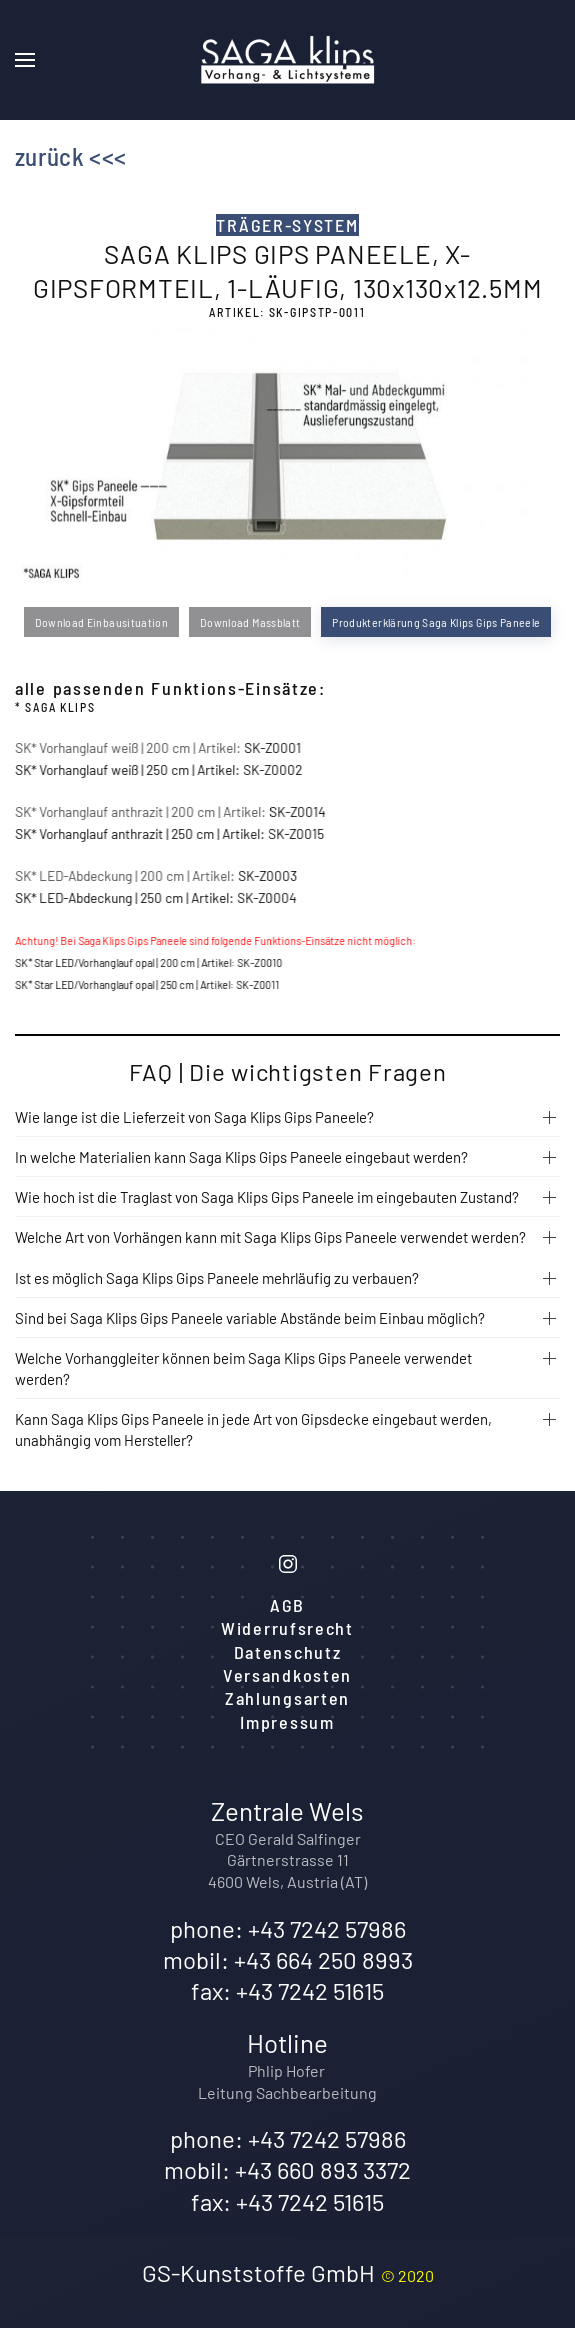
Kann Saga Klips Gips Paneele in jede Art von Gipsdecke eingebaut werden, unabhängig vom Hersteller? (253, 1429)
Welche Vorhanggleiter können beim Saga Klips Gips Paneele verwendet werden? (243, 1368)
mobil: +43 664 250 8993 (288, 1959)
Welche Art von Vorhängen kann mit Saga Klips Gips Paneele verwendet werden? (270, 1237)
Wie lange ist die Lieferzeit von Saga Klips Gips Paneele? (194, 1117)
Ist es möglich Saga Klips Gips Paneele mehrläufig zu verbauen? (217, 1278)
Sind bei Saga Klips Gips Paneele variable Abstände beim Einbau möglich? (250, 1318)
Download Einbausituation (101, 622)
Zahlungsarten (287, 1698)
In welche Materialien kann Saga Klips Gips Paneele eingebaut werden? (241, 1157)
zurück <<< (71, 156)
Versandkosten (287, 1675)
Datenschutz (288, 1652)
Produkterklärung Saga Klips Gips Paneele (436, 622)
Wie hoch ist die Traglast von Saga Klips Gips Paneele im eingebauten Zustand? (267, 1197)
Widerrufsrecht (287, 1628)
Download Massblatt (250, 622)
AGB (287, 1605)
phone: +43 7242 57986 (288, 1928)
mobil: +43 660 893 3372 (287, 2169)
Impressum (287, 1722)
